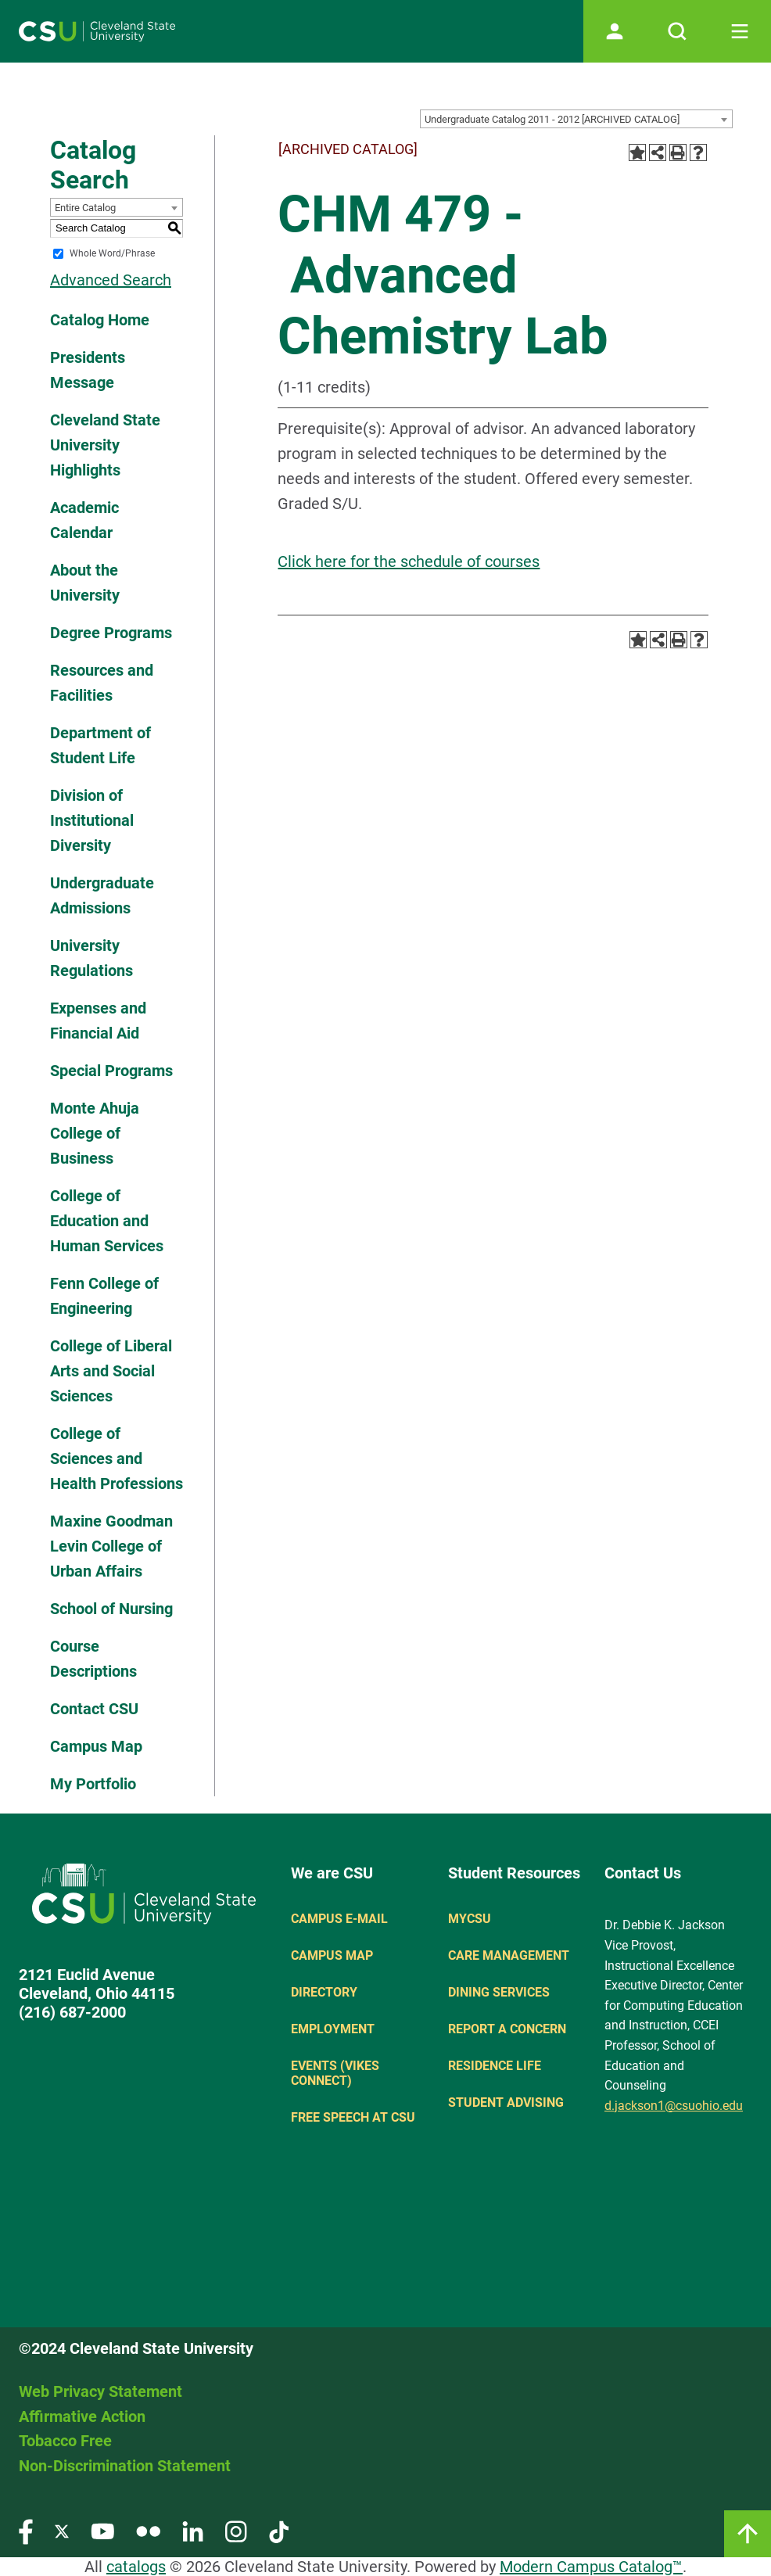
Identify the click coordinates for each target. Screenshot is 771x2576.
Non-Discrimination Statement (125, 2465)
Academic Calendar (84, 520)
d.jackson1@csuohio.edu (673, 2105)
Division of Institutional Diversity (92, 820)
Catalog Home (99, 319)
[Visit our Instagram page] (236, 2531)
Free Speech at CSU (353, 2117)
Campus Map (96, 1746)
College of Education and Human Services (106, 1220)
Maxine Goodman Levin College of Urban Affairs (111, 1546)
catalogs (136, 2566)
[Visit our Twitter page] (62, 2531)
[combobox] (576, 118)
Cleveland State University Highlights (105, 445)
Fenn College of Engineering (104, 1296)
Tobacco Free (65, 2440)
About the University (85, 583)
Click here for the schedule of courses (409, 561)
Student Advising (506, 2102)
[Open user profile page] (614, 31)
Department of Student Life (100, 745)
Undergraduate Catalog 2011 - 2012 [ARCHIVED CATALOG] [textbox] (552, 119)
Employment (333, 2029)
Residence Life (494, 2065)
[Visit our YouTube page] (102, 2531)
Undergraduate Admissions (102, 895)
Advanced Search (110, 280)
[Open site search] (677, 31)
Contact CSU (94, 1708)
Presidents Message (87, 370)
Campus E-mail (339, 1918)
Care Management (508, 1955)
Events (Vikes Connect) (335, 2073)
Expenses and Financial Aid (98, 1020)
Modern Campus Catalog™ (591, 2566)
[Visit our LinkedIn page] (192, 2531)
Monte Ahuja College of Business (94, 1133)
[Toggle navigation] (739, 31)
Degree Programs (111, 632)
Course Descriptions (93, 1659)
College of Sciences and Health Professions (116, 1458)
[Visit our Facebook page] (26, 2531)
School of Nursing (111, 1608)
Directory (324, 1992)
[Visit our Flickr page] (148, 2531)
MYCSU (469, 1918)
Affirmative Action (82, 2416)
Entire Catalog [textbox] (85, 207)
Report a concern (507, 2029)
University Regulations (91, 958)
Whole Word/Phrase (112, 253)
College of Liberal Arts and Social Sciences (111, 1370)
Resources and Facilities (101, 683)
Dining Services (499, 1992)
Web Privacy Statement (100, 2391)
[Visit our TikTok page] (279, 2531)
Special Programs (111, 1070)
